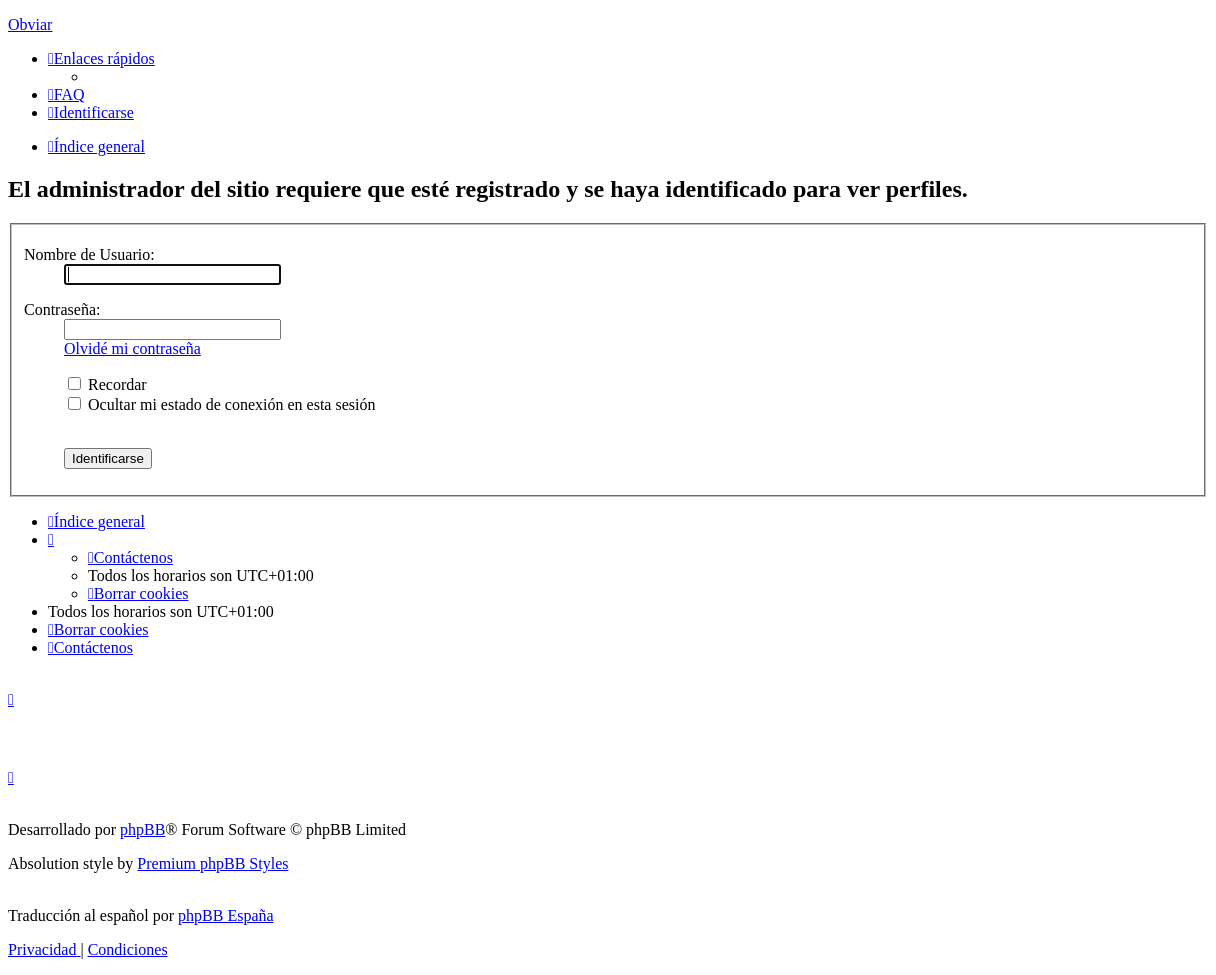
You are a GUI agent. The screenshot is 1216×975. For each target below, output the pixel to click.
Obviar (30, 24)
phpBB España (226, 915)
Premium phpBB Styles (212, 863)
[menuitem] (66, 94)
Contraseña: (62, 309)
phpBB (142, 829)
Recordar (107, 384)
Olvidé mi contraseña (132, 348)
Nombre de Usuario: (89, 254)
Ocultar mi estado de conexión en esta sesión (221, 404)
